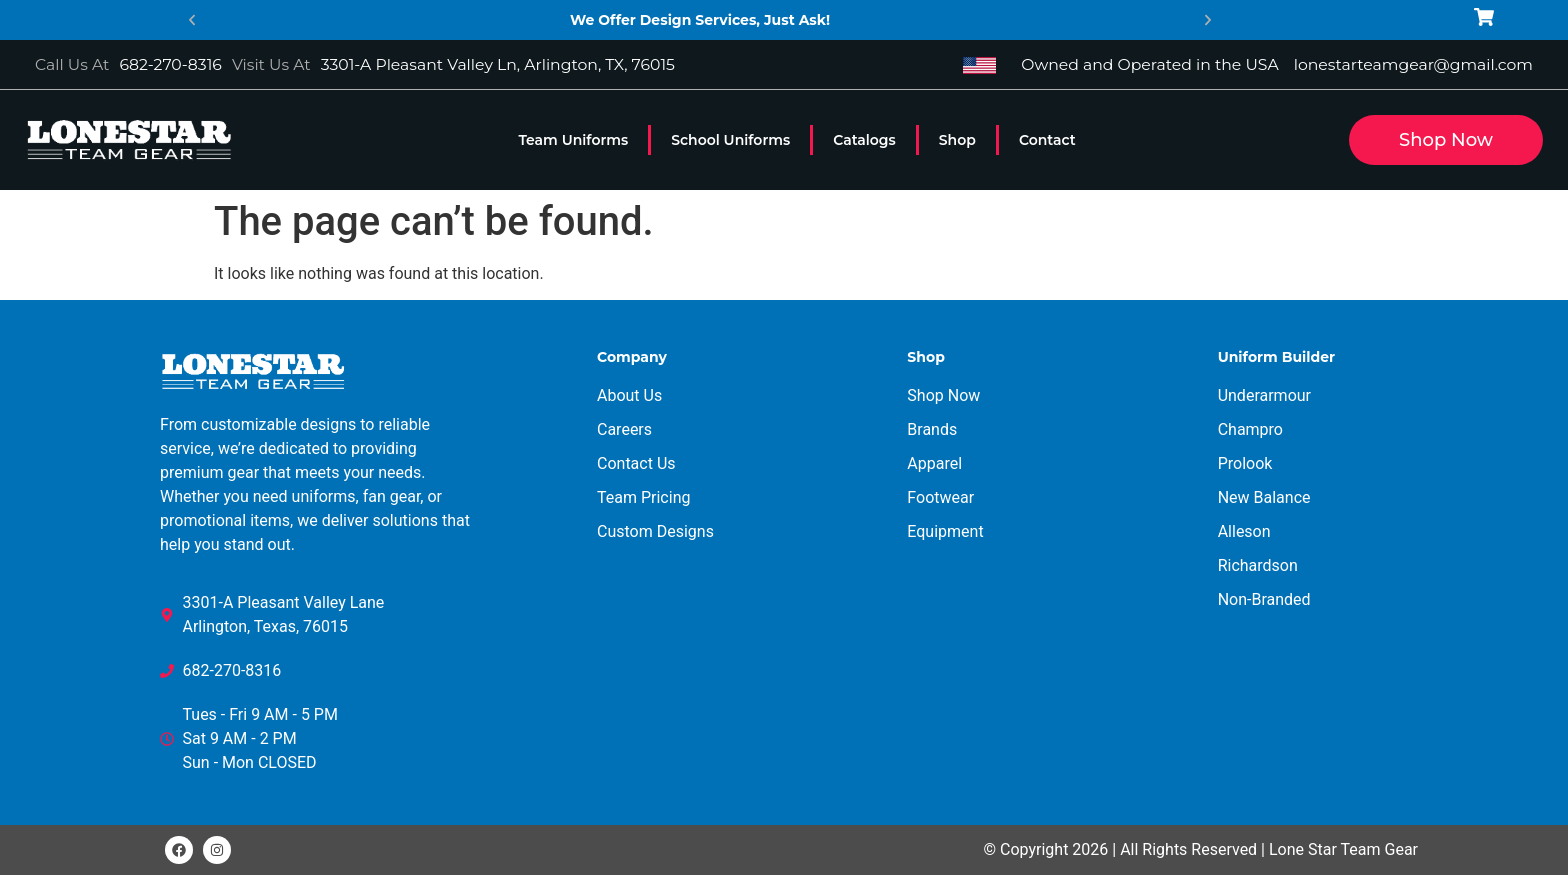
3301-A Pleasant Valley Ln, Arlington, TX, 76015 (498, 64)
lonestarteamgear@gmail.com (1413, 64)
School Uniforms (730, 140)
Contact (1047, 140)
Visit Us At (271, 64)
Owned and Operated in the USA (1149, 64)
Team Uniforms (573, 140)
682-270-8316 (170, 64)
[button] (192, 20)
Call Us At (72, 64)
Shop (957, 140)
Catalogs (864, 140)
